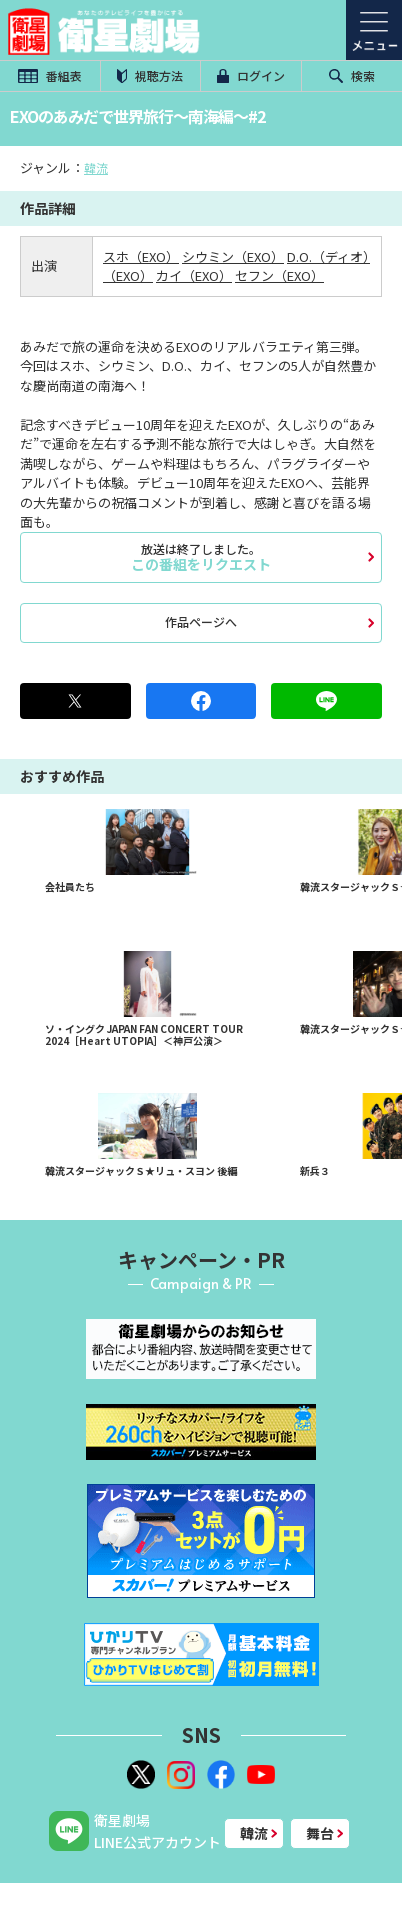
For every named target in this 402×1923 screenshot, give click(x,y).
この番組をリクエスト (201, 557)
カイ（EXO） (194, 275)
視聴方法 (150, 75)
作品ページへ (201, 621)
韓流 (96, 167)
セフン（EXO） (279, 275)
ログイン (251, 75)
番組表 (50, 75)
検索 (352, 75)
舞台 (320, 1833)
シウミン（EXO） (233, 256)
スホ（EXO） (141, 256)
